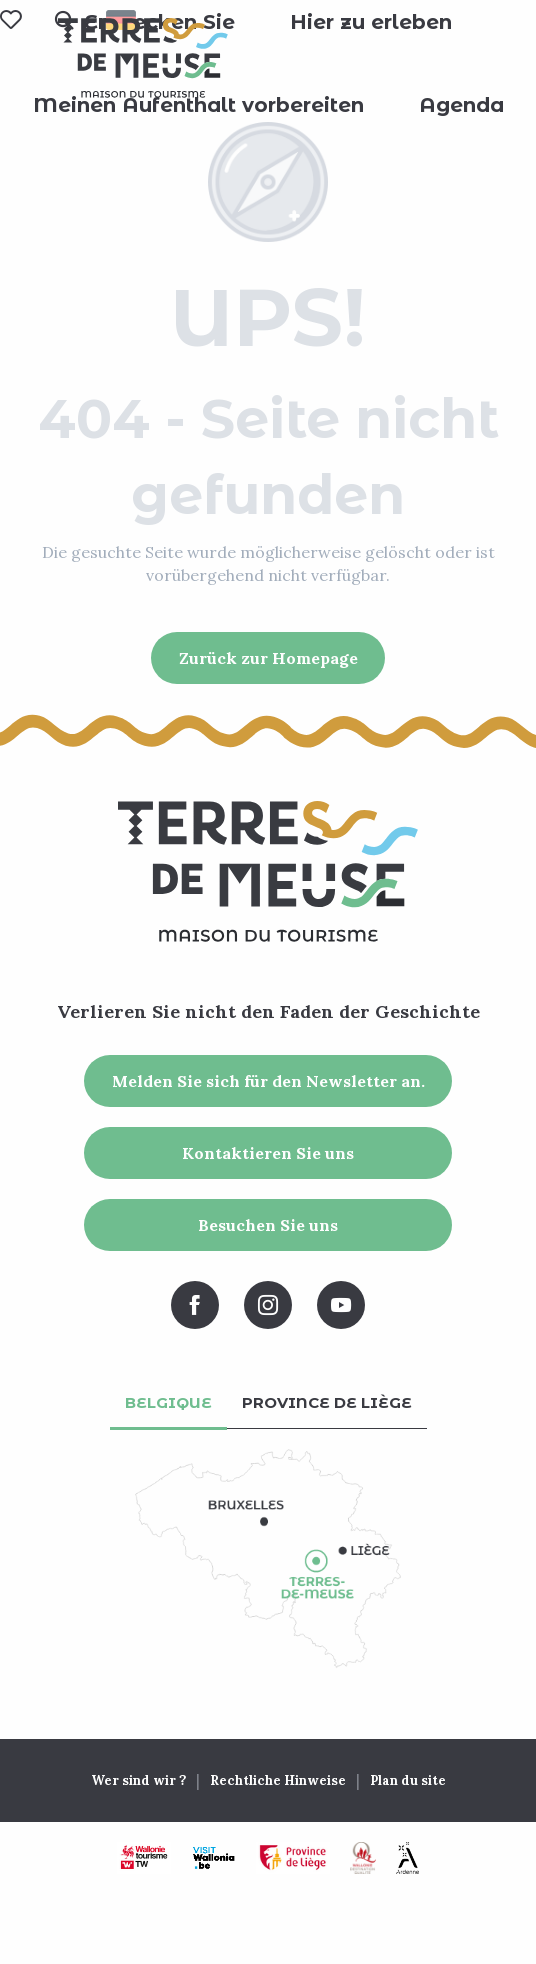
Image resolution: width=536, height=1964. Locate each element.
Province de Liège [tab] (327, 1402)
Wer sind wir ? (138, 1780)
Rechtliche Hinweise (278, 1780)
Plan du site (408, 1780)
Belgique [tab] (168, 1402)
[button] (371, 22)
